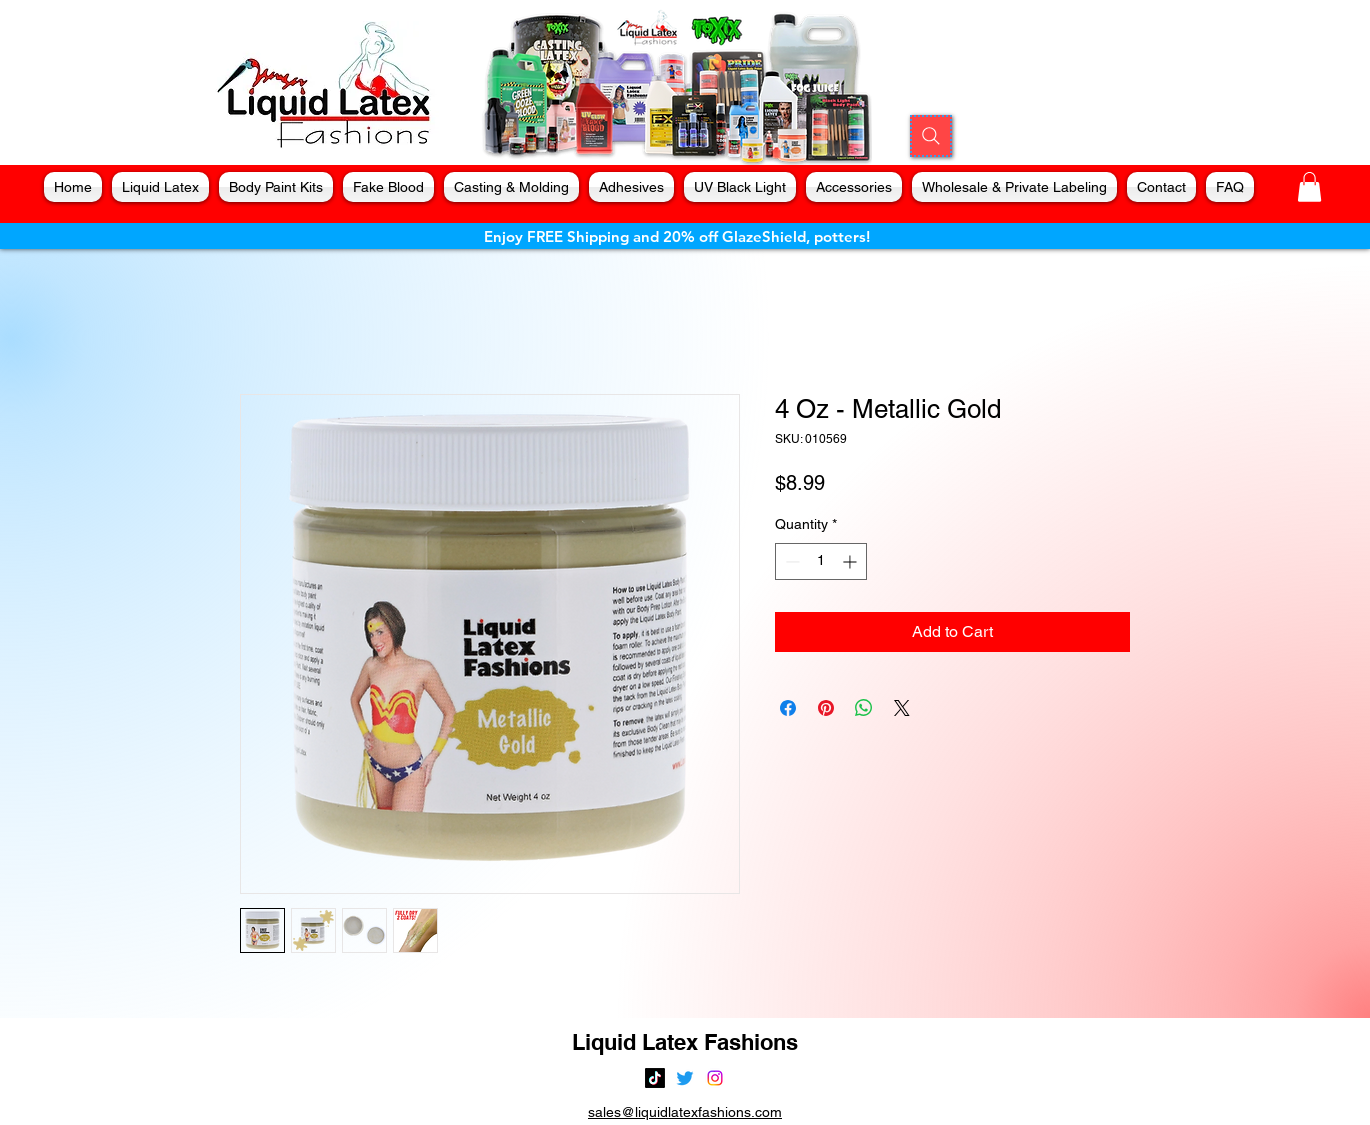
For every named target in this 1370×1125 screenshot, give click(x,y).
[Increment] (851, 561)
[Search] (931, 136)
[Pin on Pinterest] (826, 708)
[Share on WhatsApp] (864, 708)
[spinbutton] (821, 561)
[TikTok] (655, 1078)
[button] (1309, 187)
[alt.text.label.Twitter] (685, 1078)
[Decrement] (790, 561)
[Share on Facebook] (788, 708)
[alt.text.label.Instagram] (715, 1078)
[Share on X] (902, 708)
